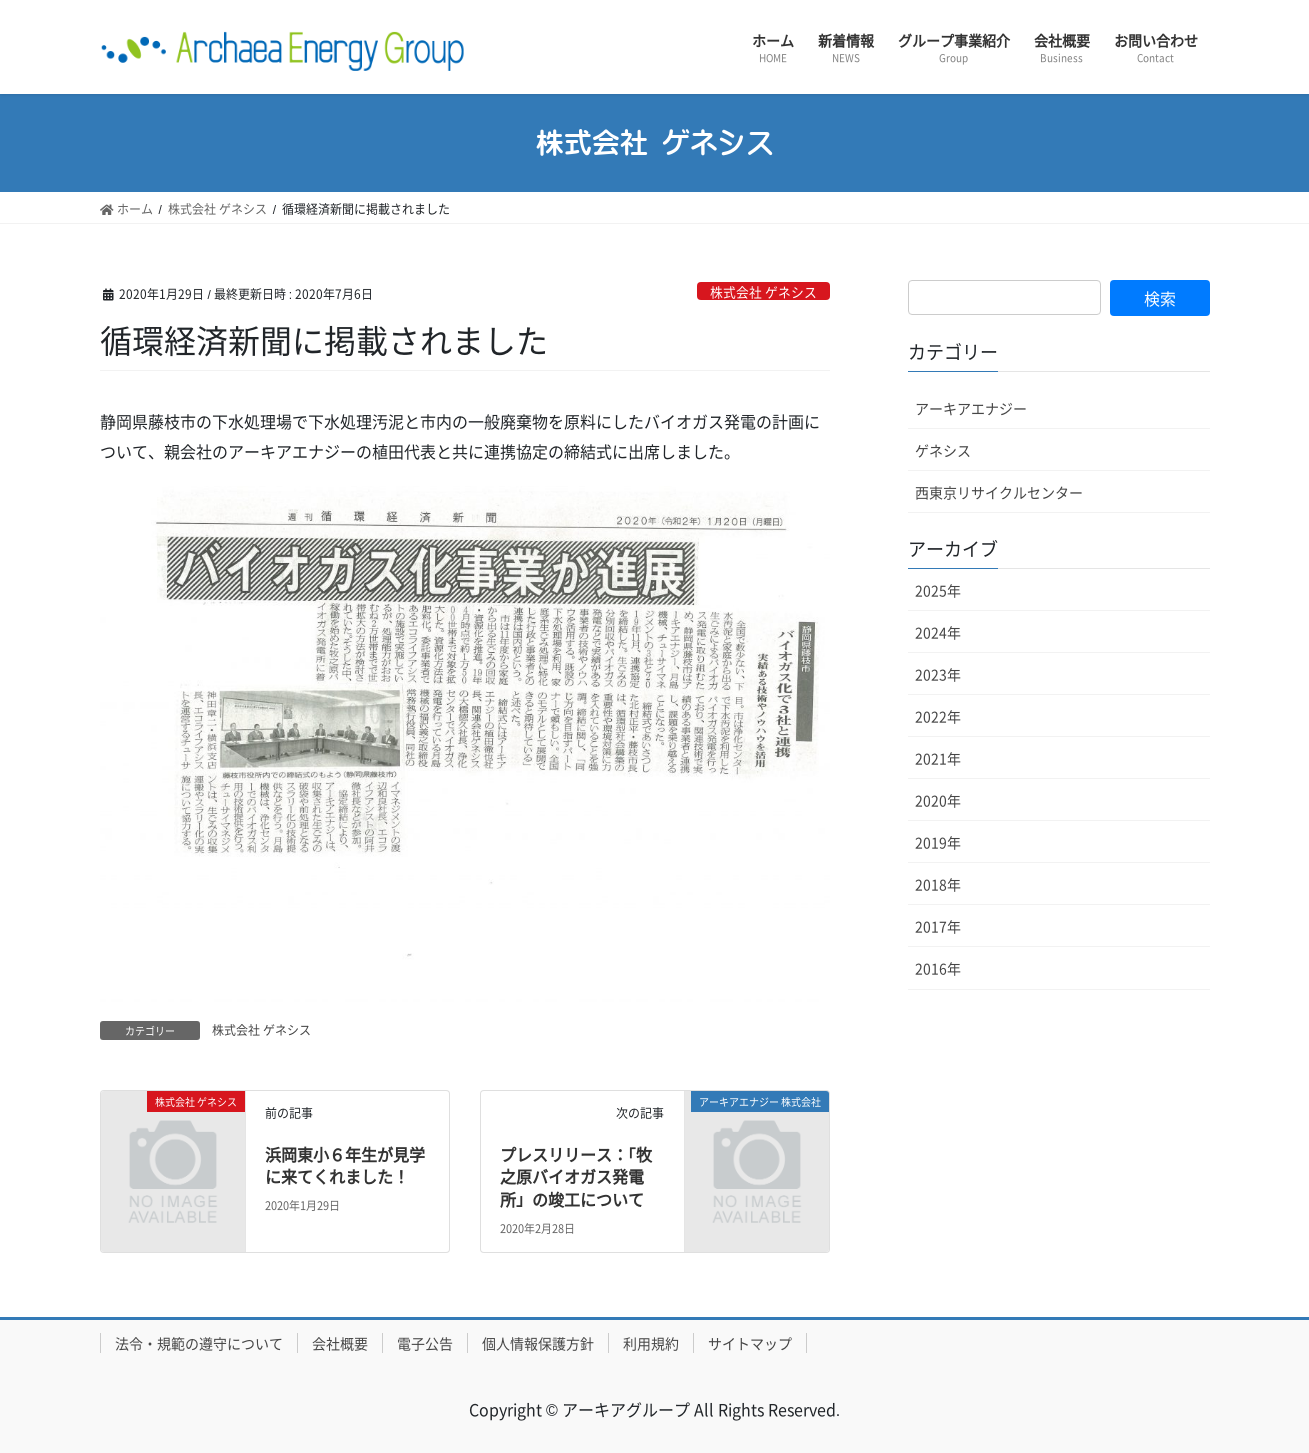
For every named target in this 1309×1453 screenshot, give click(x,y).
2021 (938, 758)
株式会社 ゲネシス (763, 291)
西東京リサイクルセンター (999, 492)
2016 (938, 968)
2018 (938, 884)
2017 (938, 926)
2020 (938, 800)
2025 (938, 590)
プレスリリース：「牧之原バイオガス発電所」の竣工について (576, 1176)
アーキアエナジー (971, 408)
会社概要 (340, 1343)
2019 (938, 842)
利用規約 (651, 1343)
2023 (938, 674)
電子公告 (425, 1343)
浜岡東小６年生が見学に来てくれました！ (345, 1165)
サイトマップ (750, 1343)
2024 (938, 632)
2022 (938, 716)
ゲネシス (943, 450)
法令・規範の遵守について (199, 1343)
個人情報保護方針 (538, 1343)
